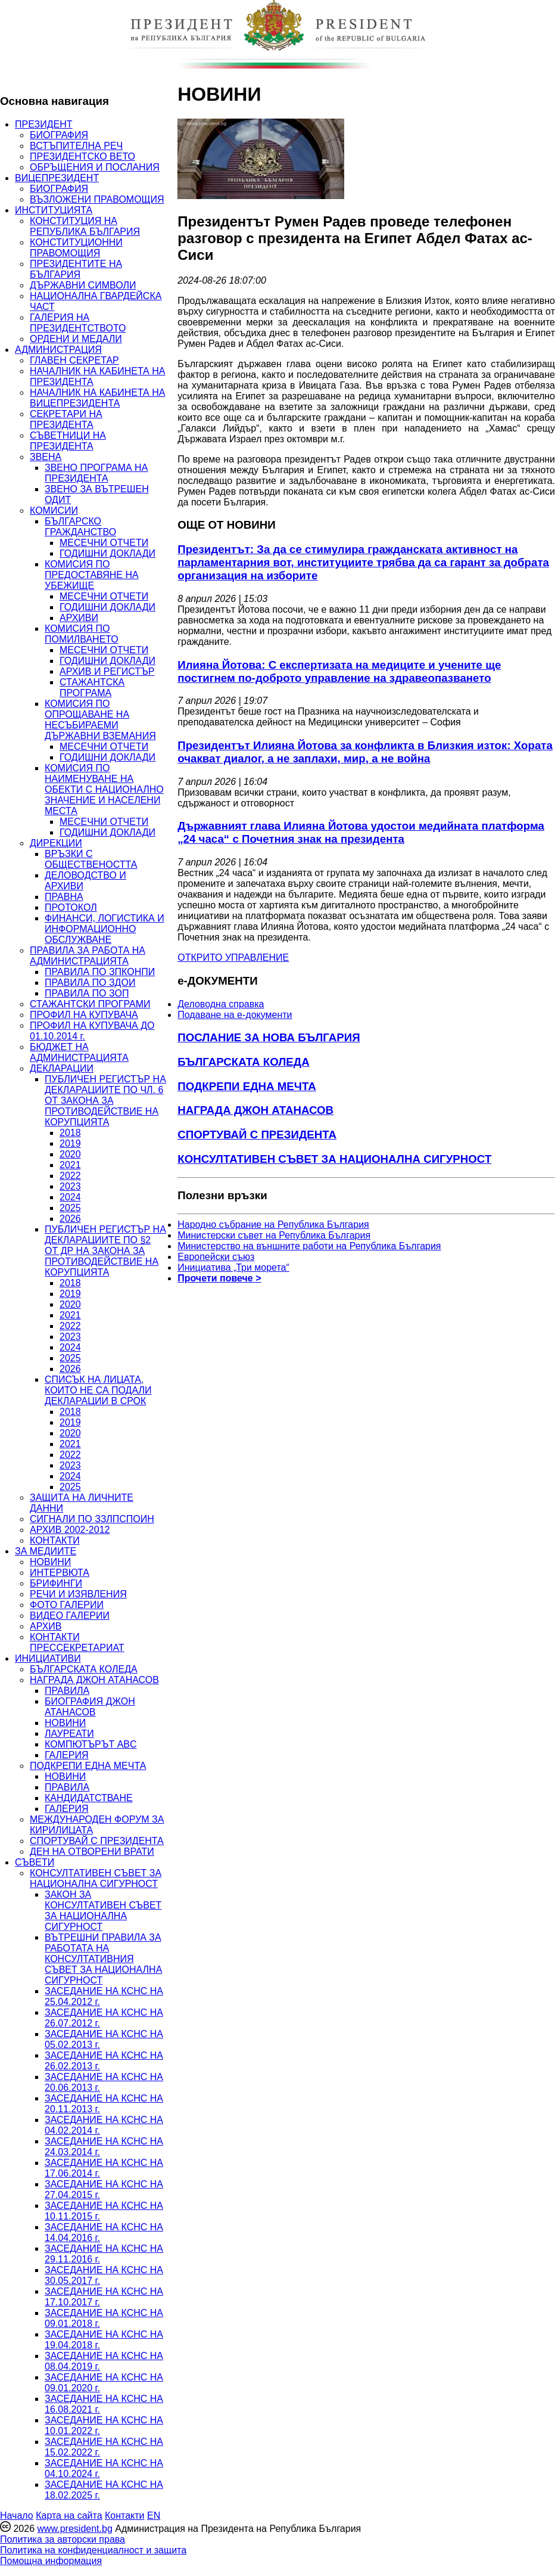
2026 (70, 1218)
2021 (70, 1165)
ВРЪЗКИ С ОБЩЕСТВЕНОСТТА (91, 859)
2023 (70, 1186)
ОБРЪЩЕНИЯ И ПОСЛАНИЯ (95, 167)
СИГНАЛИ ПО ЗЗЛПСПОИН (92, 1519)
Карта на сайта (69, 2515)
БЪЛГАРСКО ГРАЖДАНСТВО (80, 526)
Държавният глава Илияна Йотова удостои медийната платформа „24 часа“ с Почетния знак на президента (360, 832)
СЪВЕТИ (34, 1862)
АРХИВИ (79, 618)
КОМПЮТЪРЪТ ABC (91, 1744)
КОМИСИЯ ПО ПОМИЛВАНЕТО (82, 633)
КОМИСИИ (54, 510)
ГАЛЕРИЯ (67, 1755)
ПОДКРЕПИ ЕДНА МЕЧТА (88, 1766)
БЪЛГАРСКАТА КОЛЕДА (84, 1669)
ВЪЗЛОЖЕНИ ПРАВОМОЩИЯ (97, 199)
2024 (70, 1197)
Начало (16, 2515)
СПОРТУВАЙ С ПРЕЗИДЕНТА (97, 1841)
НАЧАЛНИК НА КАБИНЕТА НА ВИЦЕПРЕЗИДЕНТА (97, 397)
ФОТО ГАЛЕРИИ (67, 1605)
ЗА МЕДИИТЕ (45, 1551)
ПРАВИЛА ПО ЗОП (87, 993)
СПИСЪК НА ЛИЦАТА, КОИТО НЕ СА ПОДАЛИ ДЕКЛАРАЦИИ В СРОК (98, 1390)
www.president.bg (74, 2529)
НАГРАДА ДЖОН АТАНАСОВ (94, 1680)
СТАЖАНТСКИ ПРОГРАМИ (90, 1004)
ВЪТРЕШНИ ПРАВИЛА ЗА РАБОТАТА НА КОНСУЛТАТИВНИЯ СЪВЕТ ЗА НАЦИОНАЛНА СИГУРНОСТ (103, 1958)
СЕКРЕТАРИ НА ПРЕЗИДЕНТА (66, 419)
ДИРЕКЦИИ (56, 843)
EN (153, 2515)
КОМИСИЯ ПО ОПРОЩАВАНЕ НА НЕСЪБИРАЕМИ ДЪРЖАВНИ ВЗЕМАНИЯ (100, 720)
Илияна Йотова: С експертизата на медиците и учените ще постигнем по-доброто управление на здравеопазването (339, 671)
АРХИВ (45, 1626)
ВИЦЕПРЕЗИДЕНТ (57, 178)
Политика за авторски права (62, 2539)
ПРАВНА (64, 897)
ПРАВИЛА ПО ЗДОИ (90, 982)
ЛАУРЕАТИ (69, 1733)
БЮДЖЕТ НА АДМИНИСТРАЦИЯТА (79, 1052)
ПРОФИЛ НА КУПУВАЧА (84, 1015)
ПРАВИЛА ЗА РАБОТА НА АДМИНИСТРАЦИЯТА (87, 955)
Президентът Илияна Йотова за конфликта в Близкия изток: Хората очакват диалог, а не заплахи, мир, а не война (365, 752)
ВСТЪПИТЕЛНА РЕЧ (76, 146)
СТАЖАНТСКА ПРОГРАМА (92, 687)
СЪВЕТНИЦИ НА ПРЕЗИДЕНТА (68, 440)
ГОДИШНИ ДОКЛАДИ (107, 553)
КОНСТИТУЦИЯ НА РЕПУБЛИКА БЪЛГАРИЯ (85, 226)
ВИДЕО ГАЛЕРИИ (70, 1615)
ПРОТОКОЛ (71, 907)
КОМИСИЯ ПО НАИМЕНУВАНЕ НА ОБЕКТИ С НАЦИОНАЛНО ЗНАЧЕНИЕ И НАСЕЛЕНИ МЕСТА (104, 789)
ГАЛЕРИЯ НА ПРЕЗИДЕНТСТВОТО (78, 322)
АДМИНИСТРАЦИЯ (58, 349)
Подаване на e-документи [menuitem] (234, 1015)
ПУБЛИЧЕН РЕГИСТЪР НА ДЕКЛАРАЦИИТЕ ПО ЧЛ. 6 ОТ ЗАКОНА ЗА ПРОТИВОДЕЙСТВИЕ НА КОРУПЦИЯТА (105, 1100)
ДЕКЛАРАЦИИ (61, 1068)
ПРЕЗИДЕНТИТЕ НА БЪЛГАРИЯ (76, 269)
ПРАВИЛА (67, 1691)
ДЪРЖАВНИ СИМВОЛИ (83, 285)
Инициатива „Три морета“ (233, 1267)
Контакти (125, 2515)
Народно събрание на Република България (273, 1224)
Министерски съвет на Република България (273, 1235)
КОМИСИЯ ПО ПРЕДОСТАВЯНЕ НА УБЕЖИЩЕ (92, 575)
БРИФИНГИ (56, 1583)
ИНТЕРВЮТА (59, 1573)
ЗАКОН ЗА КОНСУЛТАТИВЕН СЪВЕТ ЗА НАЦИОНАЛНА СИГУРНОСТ (103, 1910)
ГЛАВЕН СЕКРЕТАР (74, 360)
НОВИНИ (50, 1562)
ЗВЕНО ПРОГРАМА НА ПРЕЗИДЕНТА (96, 473)
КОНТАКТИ (55, 1540)
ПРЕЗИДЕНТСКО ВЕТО (82, 156)
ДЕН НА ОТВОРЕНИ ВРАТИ (92, 1851)
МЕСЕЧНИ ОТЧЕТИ (104, 543)
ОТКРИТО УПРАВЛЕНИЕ (233, 957)
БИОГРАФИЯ (59, 135)
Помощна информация (51, 2561)
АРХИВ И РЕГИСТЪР (107, 671)
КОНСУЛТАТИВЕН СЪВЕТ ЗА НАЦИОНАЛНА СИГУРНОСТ (95, 1878)
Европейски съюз (215, 1257)
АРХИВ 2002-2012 (70, 1530)
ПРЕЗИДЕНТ (44, 124)
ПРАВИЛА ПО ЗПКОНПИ (100, 972)
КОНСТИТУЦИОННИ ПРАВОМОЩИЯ (76, 247)
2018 (70, 1133)
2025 (70, 1208)
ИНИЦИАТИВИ (48, 1658)
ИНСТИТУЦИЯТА (53, 210)
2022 (70, 1176)
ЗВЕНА (45, 457)
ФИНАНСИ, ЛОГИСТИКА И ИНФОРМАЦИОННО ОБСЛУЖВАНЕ (104, 929)
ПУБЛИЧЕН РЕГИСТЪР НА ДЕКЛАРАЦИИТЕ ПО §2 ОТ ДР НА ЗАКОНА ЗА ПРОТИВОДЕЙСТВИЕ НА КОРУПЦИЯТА (105, 1250)
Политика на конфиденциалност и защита (93, 2550)
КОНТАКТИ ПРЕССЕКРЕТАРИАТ (77, 1642)
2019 (70, 1143)
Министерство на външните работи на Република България (309, 1246)
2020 (70, 1154)
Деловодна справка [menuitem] (220, 1004)
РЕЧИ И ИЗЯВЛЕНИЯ (78, 1594)
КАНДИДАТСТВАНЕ (89, 1798)
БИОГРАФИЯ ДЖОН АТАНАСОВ (90, 1706)
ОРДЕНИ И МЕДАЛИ (76, 339)
